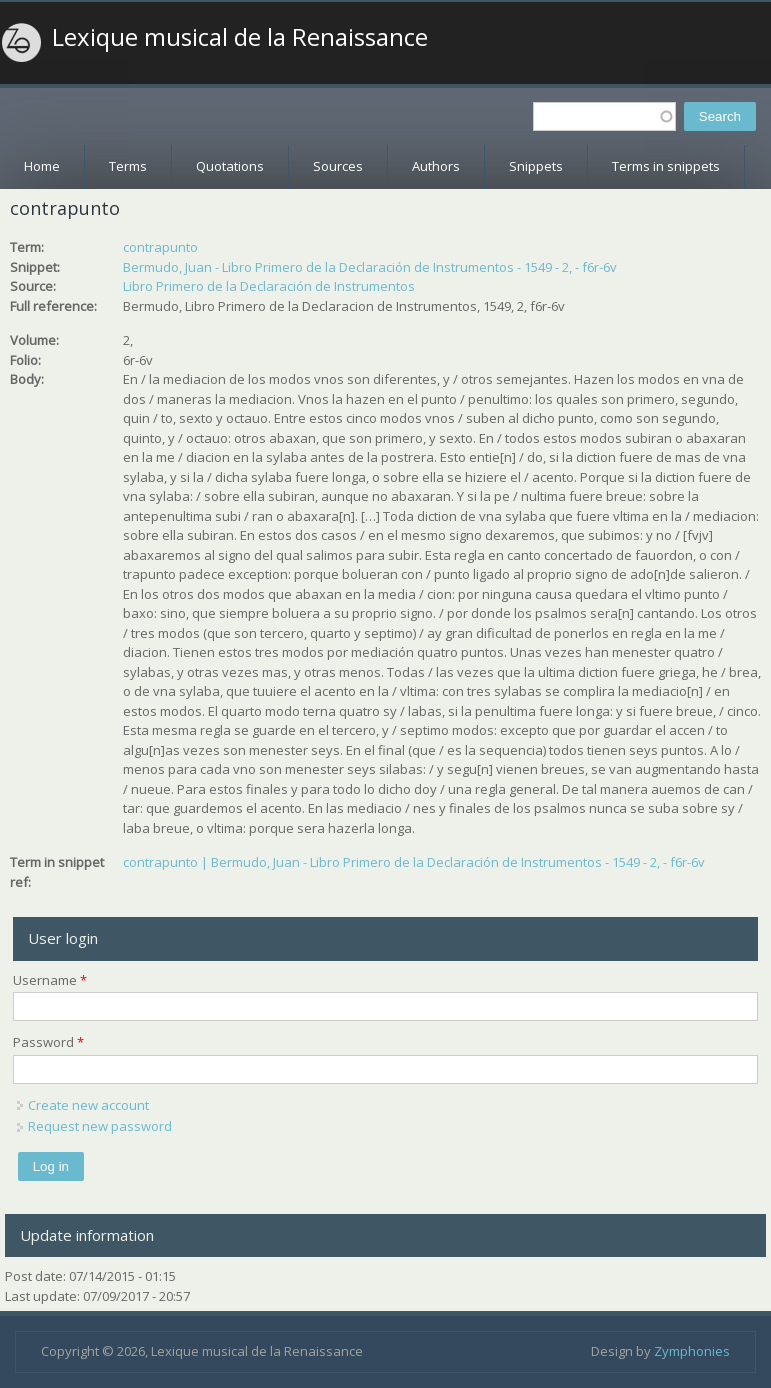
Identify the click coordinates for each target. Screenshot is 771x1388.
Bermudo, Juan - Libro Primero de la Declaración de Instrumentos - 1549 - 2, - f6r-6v (370, 267)
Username (50, 980)
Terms (128, 166)
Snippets (536, 166)
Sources (338, 166)
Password (48, 1042)
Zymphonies (692, 1351)
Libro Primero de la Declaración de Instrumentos (269, 286)
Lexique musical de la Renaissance (240, 37)
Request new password (100, 1126)
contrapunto (160, 247)
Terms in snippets (666, 166)
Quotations (230, 166)
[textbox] (604, 116)
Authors (436, 166)
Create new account (88, 1105)
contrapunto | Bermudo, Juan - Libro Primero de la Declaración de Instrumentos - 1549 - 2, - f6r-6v (414, 862)
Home (42, 166)
